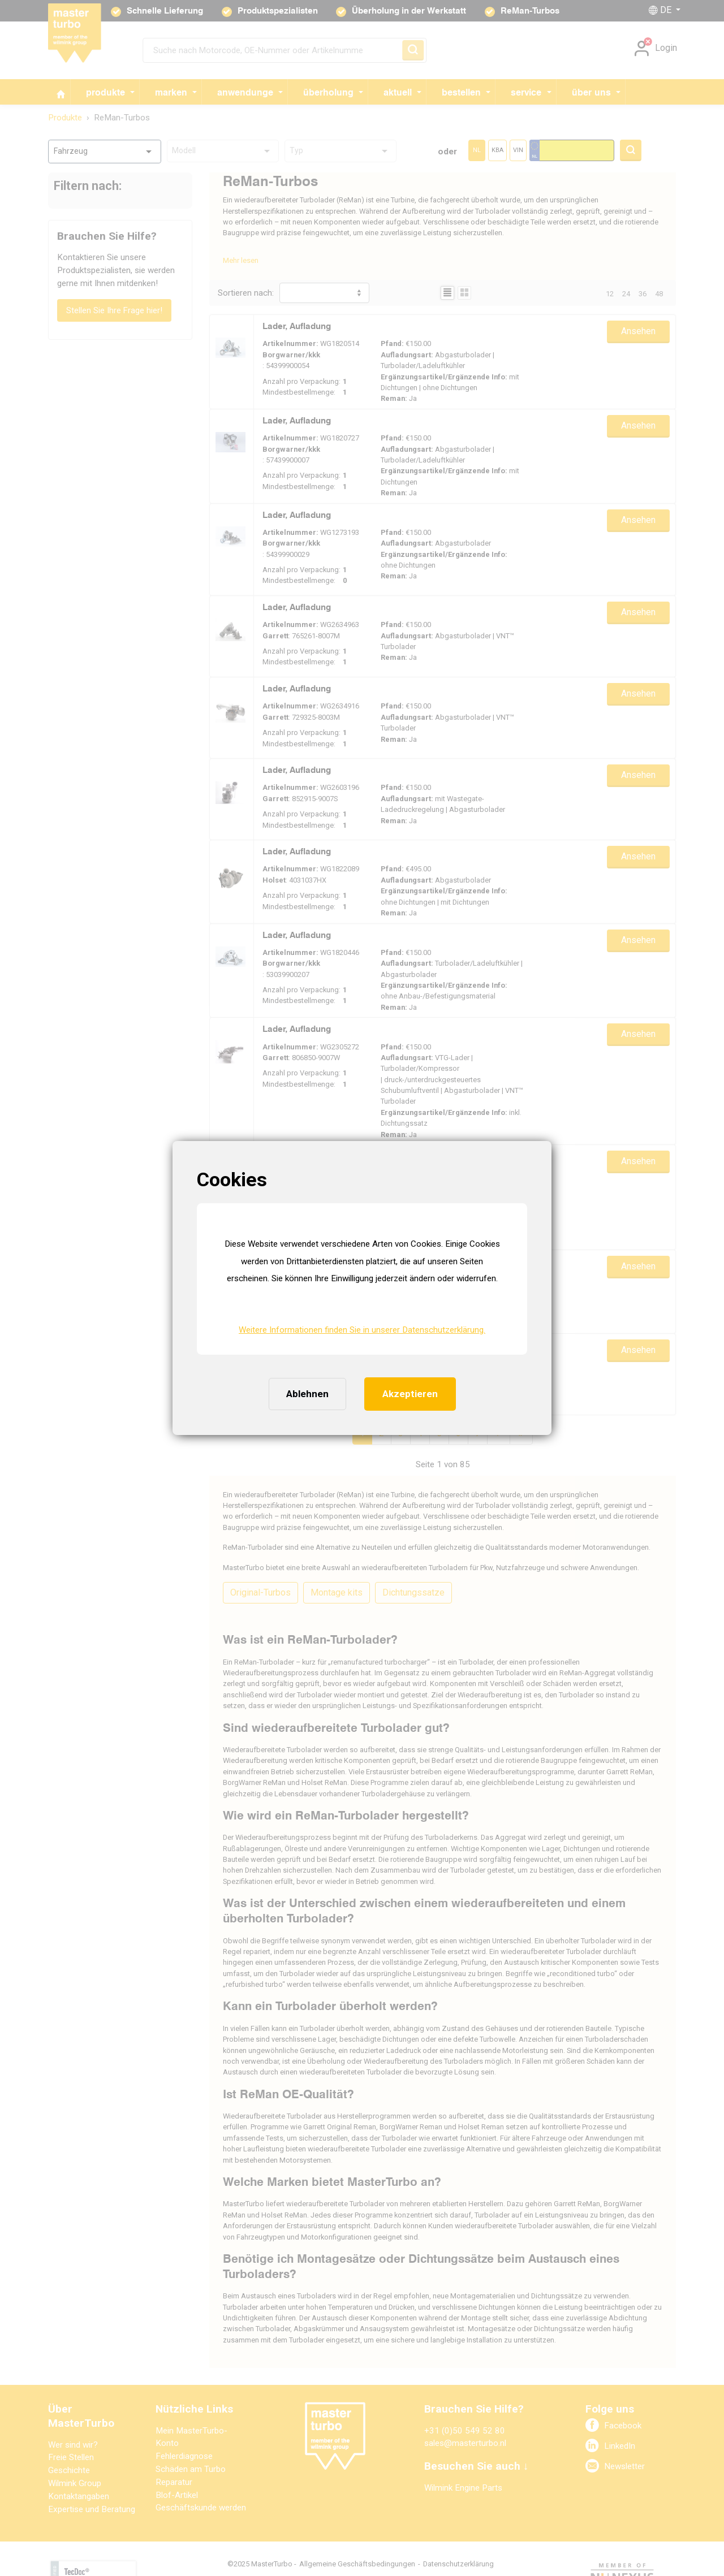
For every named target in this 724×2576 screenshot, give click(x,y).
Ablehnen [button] (307, 1393)
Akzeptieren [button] (410, 1393)
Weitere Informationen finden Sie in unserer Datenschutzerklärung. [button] (362, 1330)
